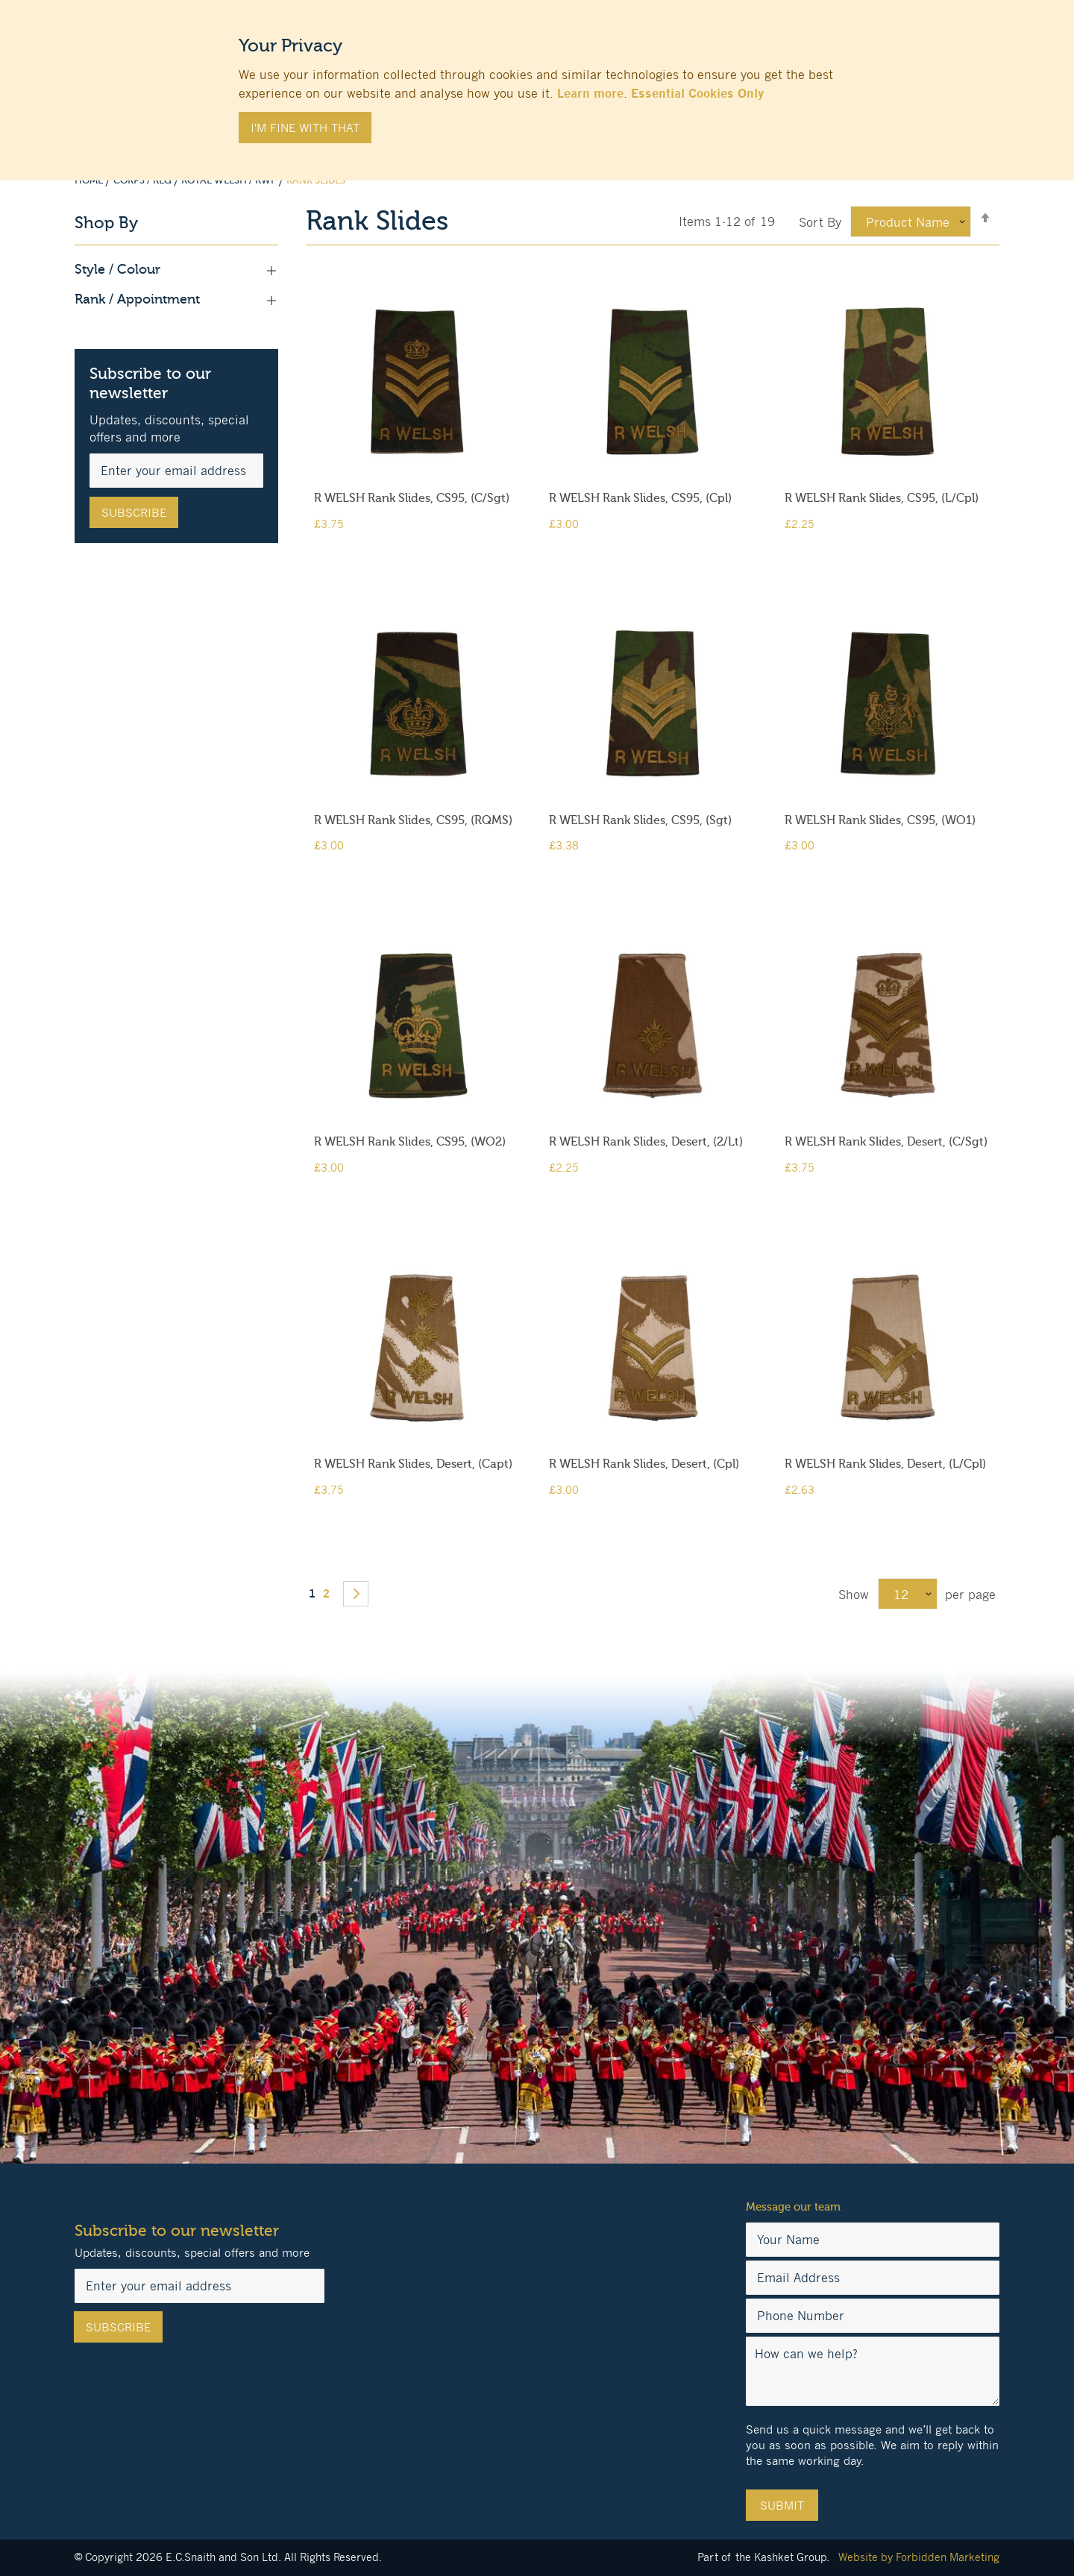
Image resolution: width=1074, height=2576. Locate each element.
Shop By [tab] (106, 223)
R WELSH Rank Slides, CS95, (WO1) (880, 820)
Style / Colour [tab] (176, 270)
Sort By (820, 222)
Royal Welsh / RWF (229, 180)
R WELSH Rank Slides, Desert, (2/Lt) (646, 1142)
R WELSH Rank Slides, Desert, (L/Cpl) (885, 1464)
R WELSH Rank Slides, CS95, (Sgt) (640, 820)
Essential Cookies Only (697, 93)
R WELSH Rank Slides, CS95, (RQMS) (413, 820)
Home (90, 180)
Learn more (590, 93)
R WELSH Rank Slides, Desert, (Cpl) (644, 1464)
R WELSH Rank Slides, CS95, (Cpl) (640, 498)
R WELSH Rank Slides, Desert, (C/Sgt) (886, 1142)
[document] (537, 82)
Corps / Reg (143, 180)
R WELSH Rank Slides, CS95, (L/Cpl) (882, 498)
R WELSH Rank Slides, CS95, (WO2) (410, 1142)
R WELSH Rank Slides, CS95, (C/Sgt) (411, 498)
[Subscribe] (134, 512)
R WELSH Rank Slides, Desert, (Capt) (413, 1464)
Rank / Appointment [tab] (176, 300)
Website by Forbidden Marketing (918, 2557)
